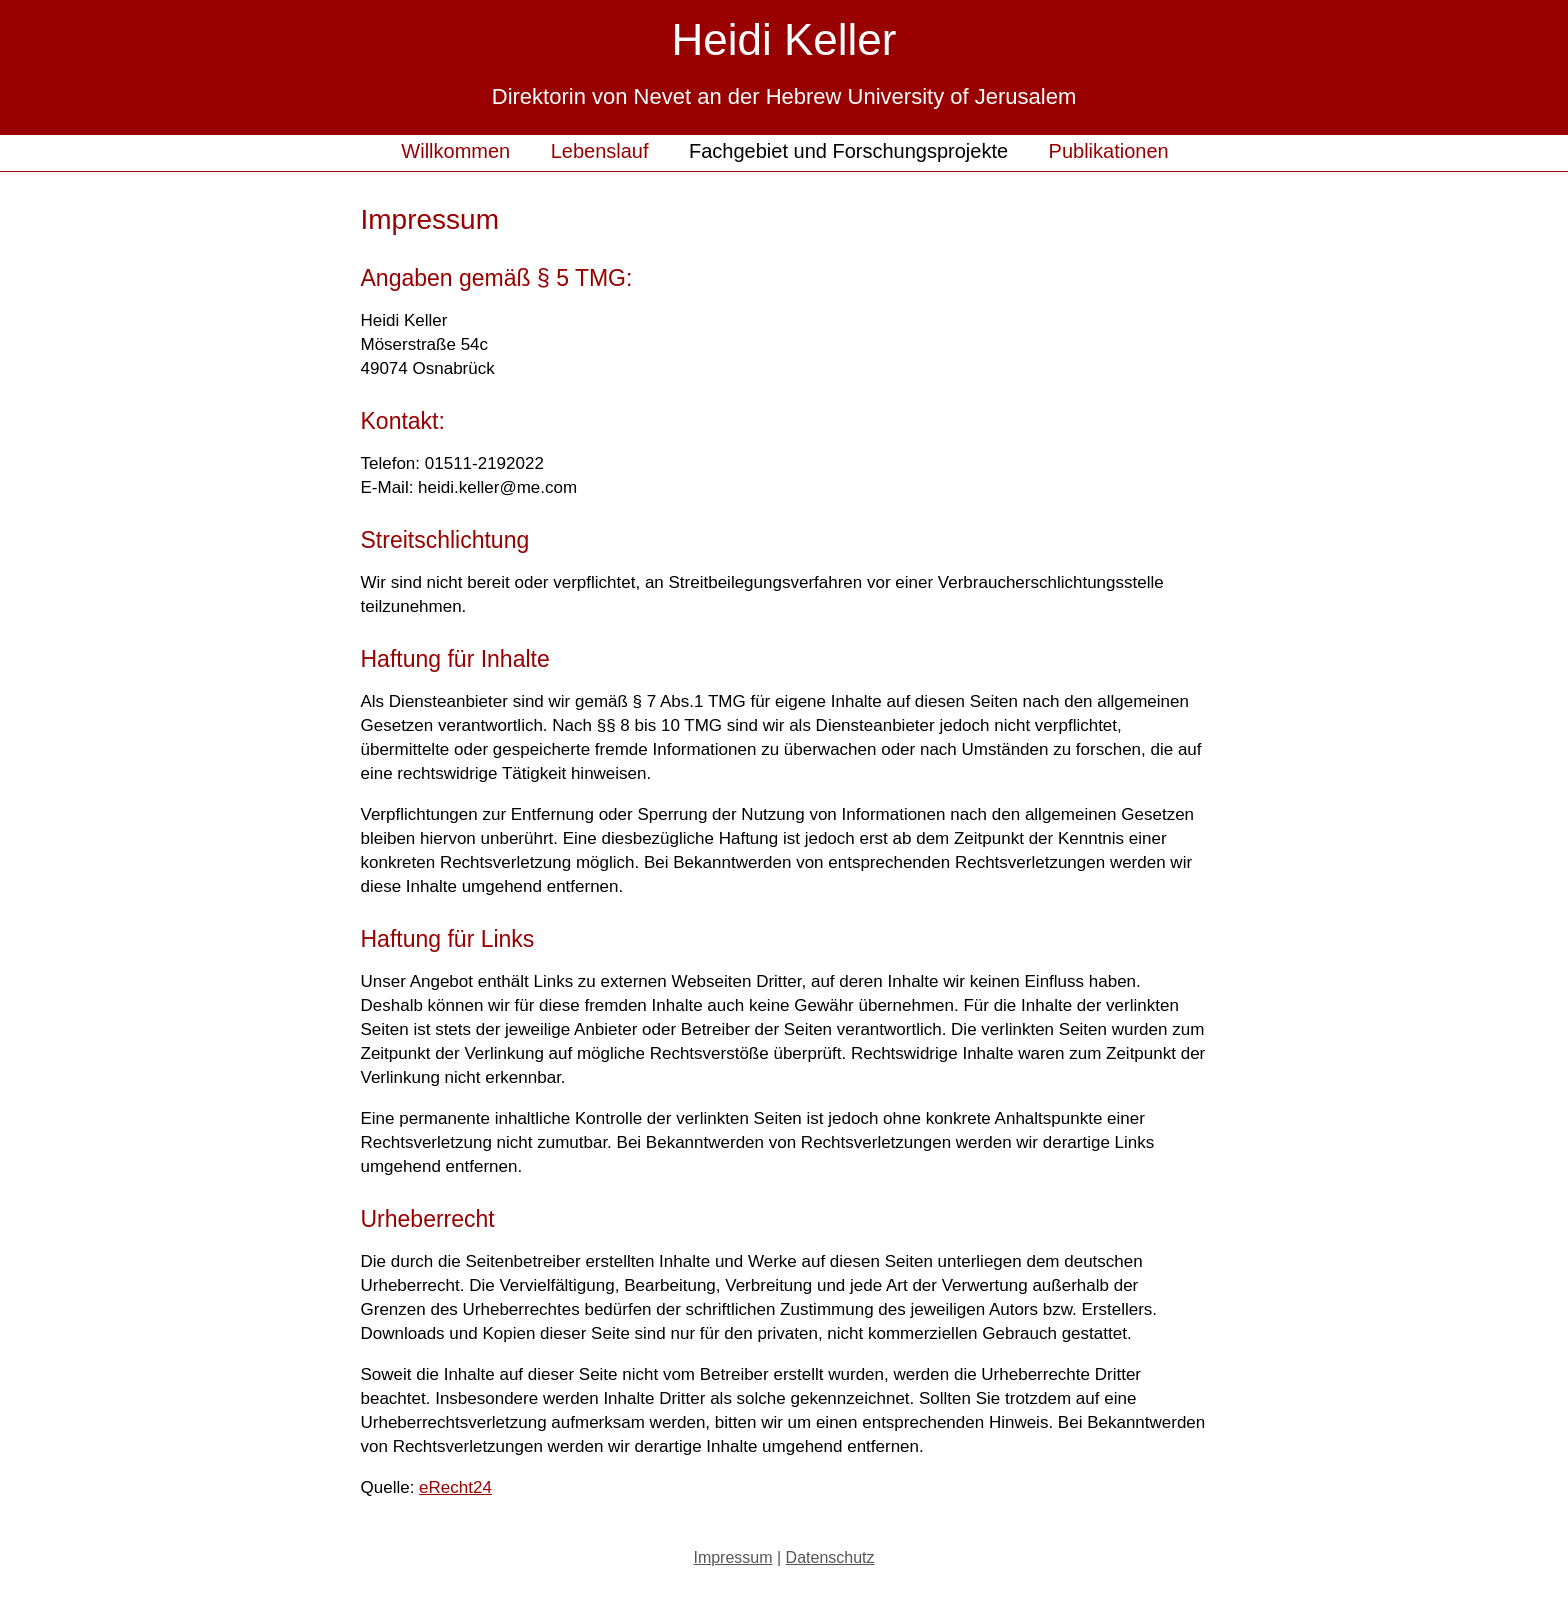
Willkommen (455, 151)
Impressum (732, 1557)
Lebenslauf (600, 151)
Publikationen (1109, 151)
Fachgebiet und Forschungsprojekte (848, 151)
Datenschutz (830, 1557)
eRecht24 (455, 1487)
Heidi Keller (784, 39)
